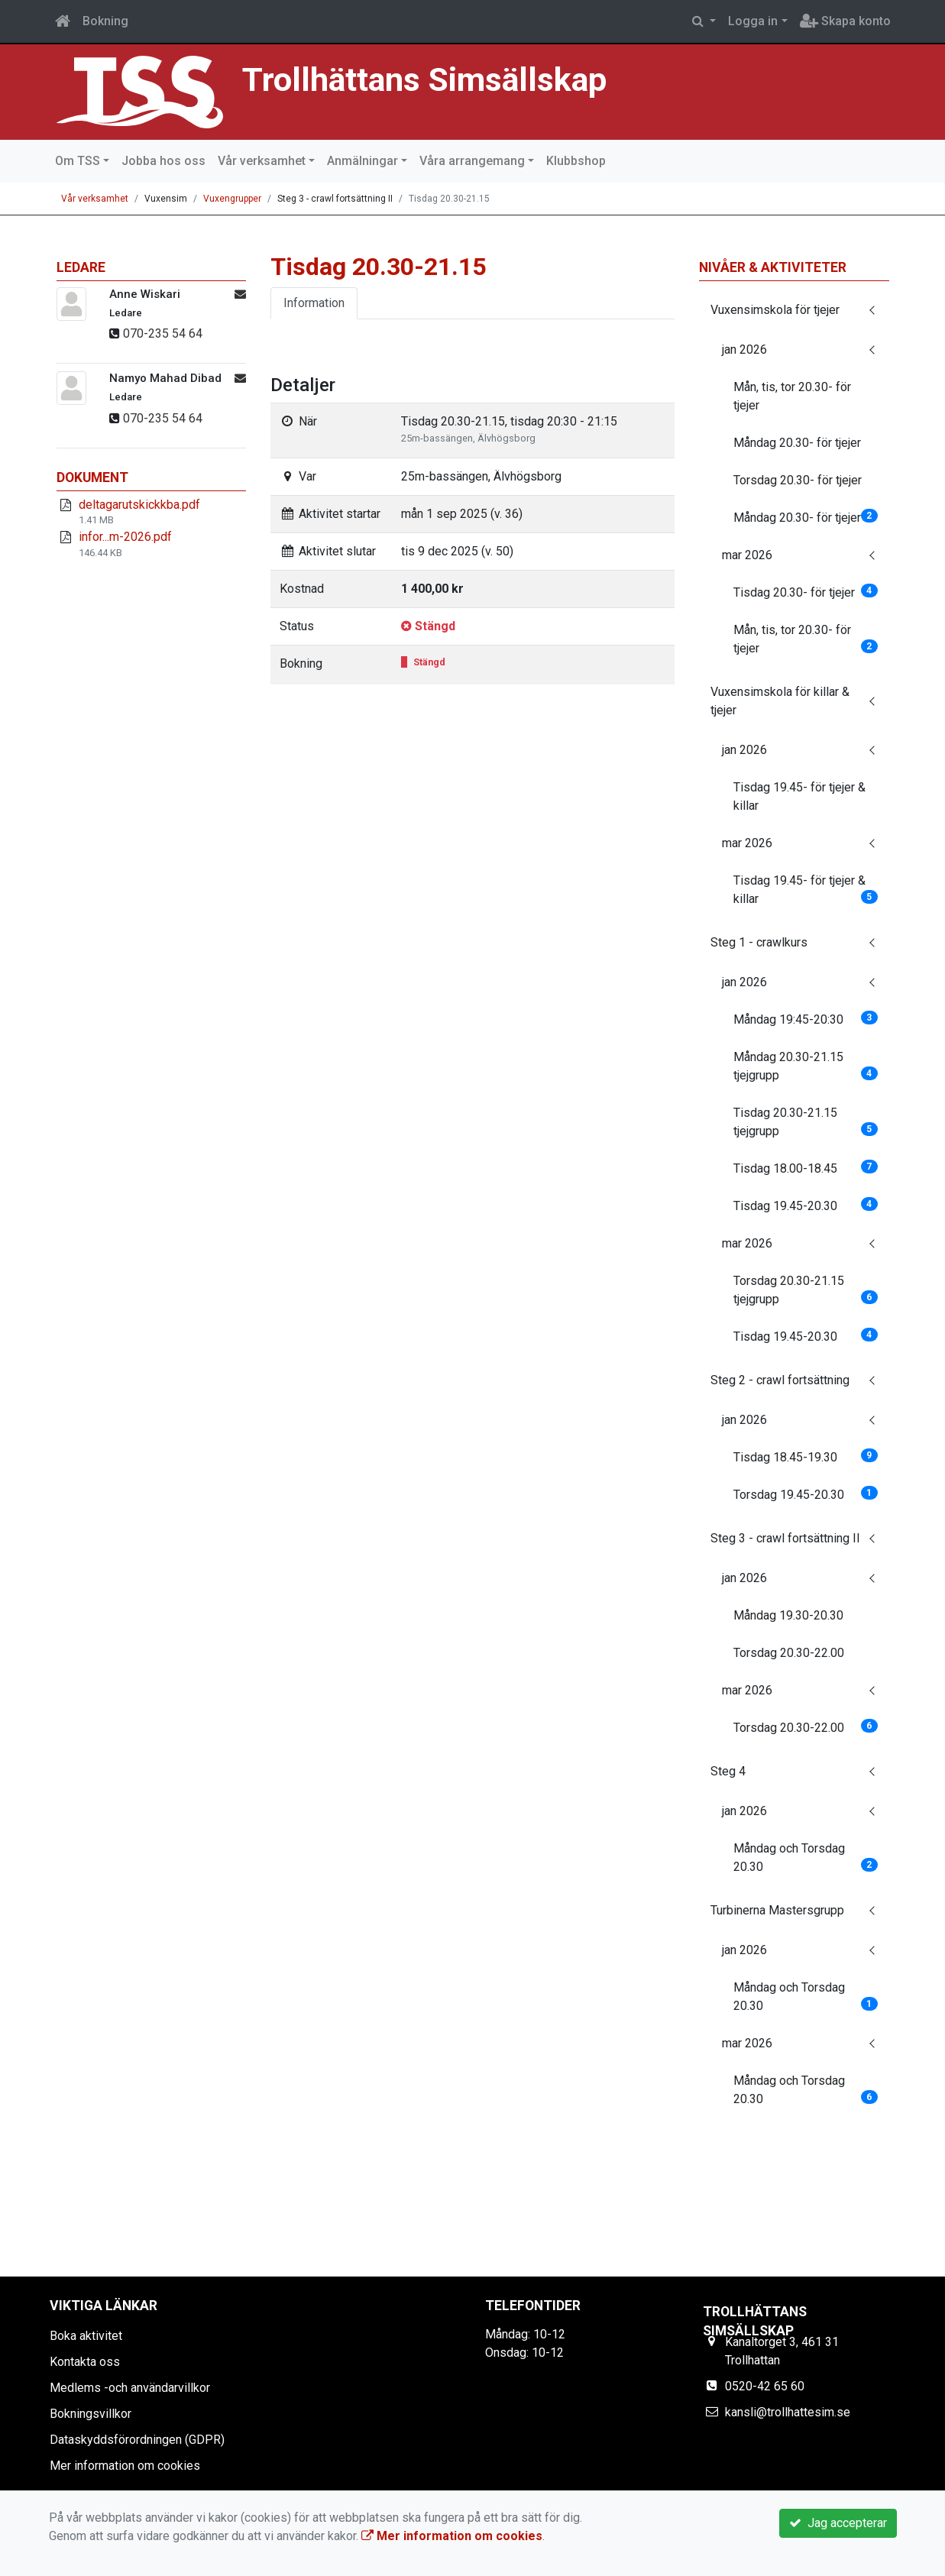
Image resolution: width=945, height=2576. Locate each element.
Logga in (753, 21)
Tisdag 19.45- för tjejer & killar (799, 796)
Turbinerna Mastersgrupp (777, 1910)
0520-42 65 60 (764, 2386)
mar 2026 (747, 555)
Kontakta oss (85, 2361)
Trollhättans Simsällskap (424, 79)
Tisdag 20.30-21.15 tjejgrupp (805, 1121)
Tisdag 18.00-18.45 (805, 1168)
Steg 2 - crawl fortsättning (780, 1380)
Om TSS (77, 161)
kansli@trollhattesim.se (787, 2412)
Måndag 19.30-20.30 (788, 1615)
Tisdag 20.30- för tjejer (805, 592)
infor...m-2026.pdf (125, 536)
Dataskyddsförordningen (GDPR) (137, 2439)
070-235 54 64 (162, 333)
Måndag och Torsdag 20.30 (805, 1857)
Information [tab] (314, 303)
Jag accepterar (838, 2523)
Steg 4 (728, 1771)
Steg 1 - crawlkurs (758, 942)
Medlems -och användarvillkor (130, 2387)
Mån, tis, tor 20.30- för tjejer (792, 396)
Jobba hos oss (163, 161)
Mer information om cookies (125, 2465)
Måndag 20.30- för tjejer (797, 442)
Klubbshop (576, 161)
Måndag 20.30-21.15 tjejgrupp (805, 1066)
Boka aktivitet (86, 2335)
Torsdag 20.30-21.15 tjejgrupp (805, 1289)
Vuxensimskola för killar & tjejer (780, 700)
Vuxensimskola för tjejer (775, 310)
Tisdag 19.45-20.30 (805, 1205)
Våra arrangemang (472, 161)
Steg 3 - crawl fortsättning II (785, 1538)
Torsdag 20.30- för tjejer (797, 480)
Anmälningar (362, 161)
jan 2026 (744, 349)
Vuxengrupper (232, 198)
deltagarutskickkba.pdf (139, 504)
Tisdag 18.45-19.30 (805, 1456)
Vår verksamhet (262, 161)
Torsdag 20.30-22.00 (788, 1653)
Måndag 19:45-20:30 (805, 1019)
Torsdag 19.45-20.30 (805, 1494)
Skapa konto (845, 21)
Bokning (105, 21)
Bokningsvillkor (90, 2413)
